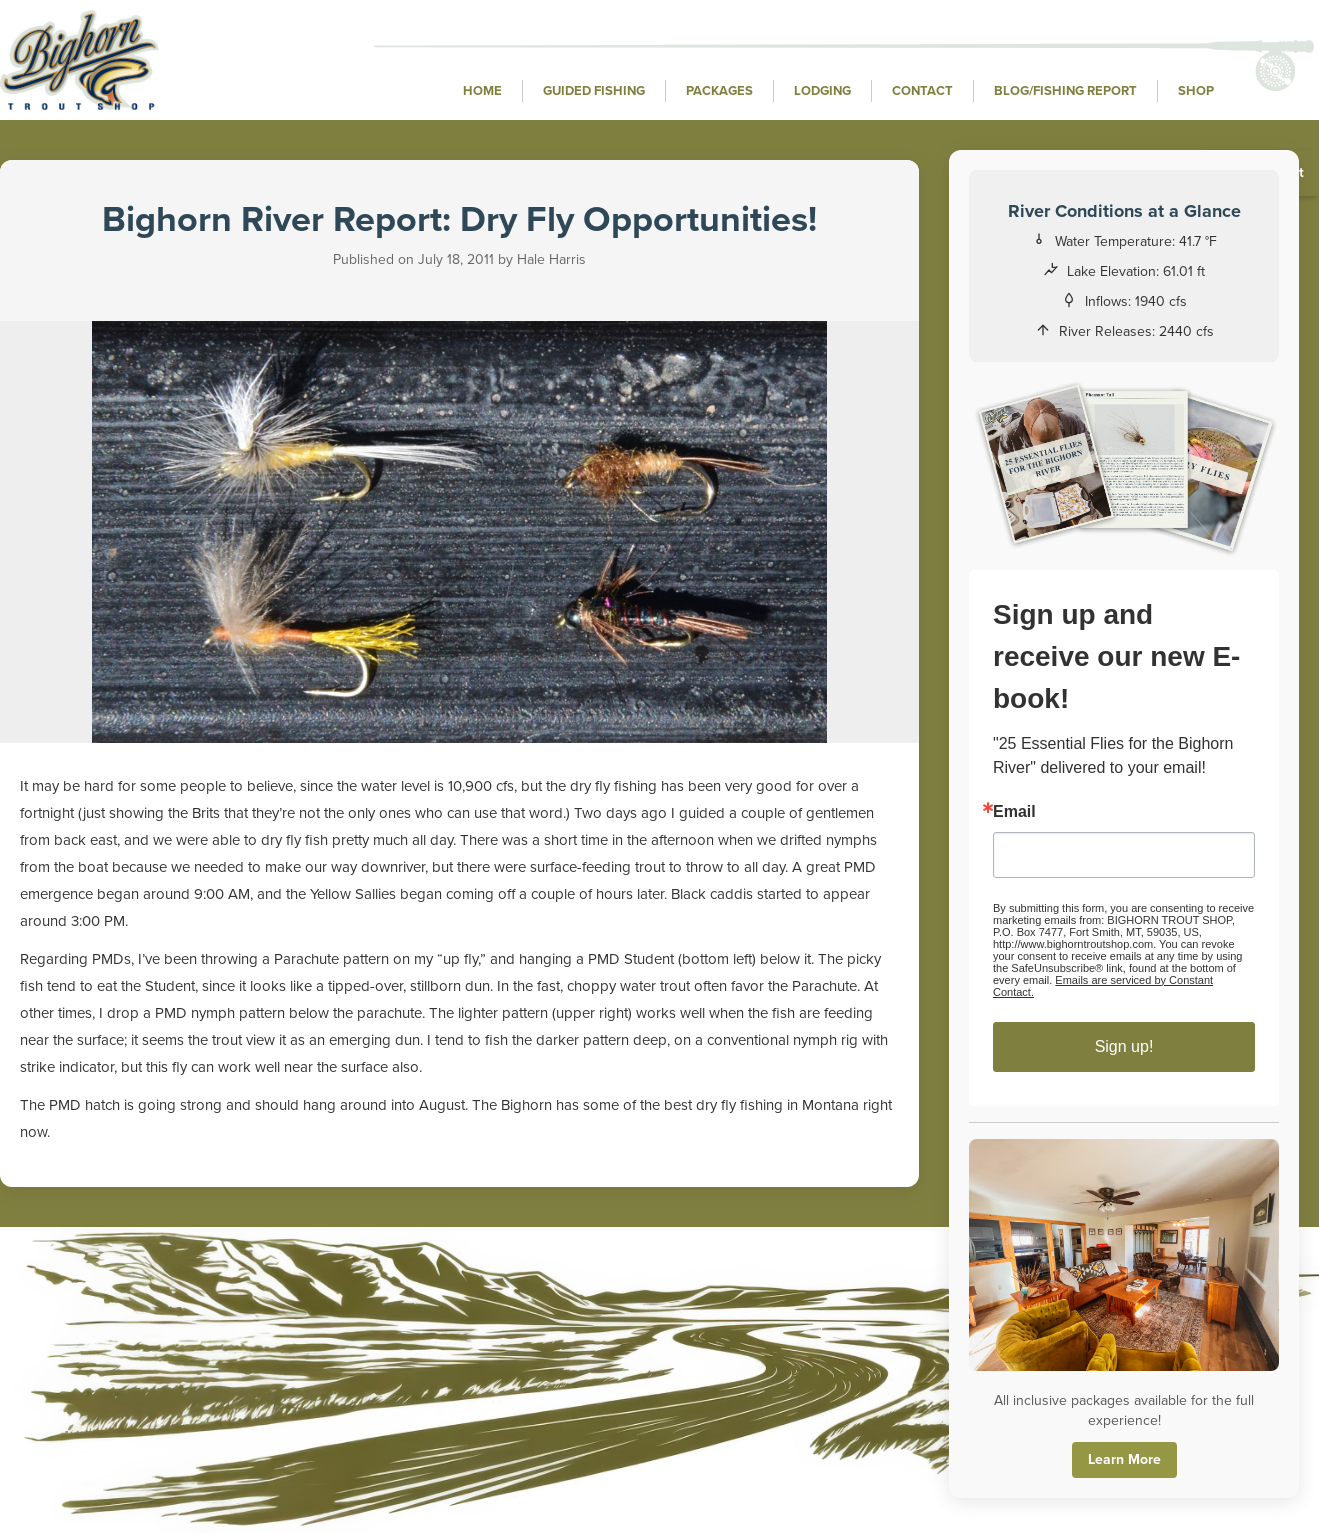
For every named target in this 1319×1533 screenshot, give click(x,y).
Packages (719, 91)
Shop (1196, 91)
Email (1015, 812)
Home (482, 91)
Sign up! (1124, 1046)
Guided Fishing (594, 91)
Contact (922, 91)
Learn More (1124, 1459)
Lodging (822, 91)
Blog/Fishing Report (1065, 91)
